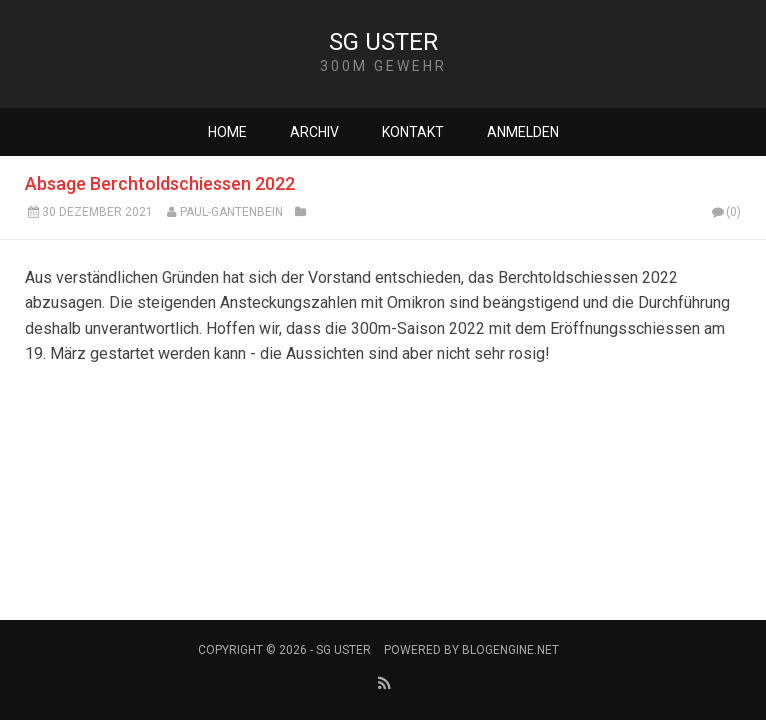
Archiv (314, 132)
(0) (725, 212)
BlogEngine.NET (510, 650)
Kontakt (413, 132)
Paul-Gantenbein (231, 212)
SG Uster (383, 42)
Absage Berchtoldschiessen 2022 (160, 183)
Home (227, 132)
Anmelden (523, 132)
